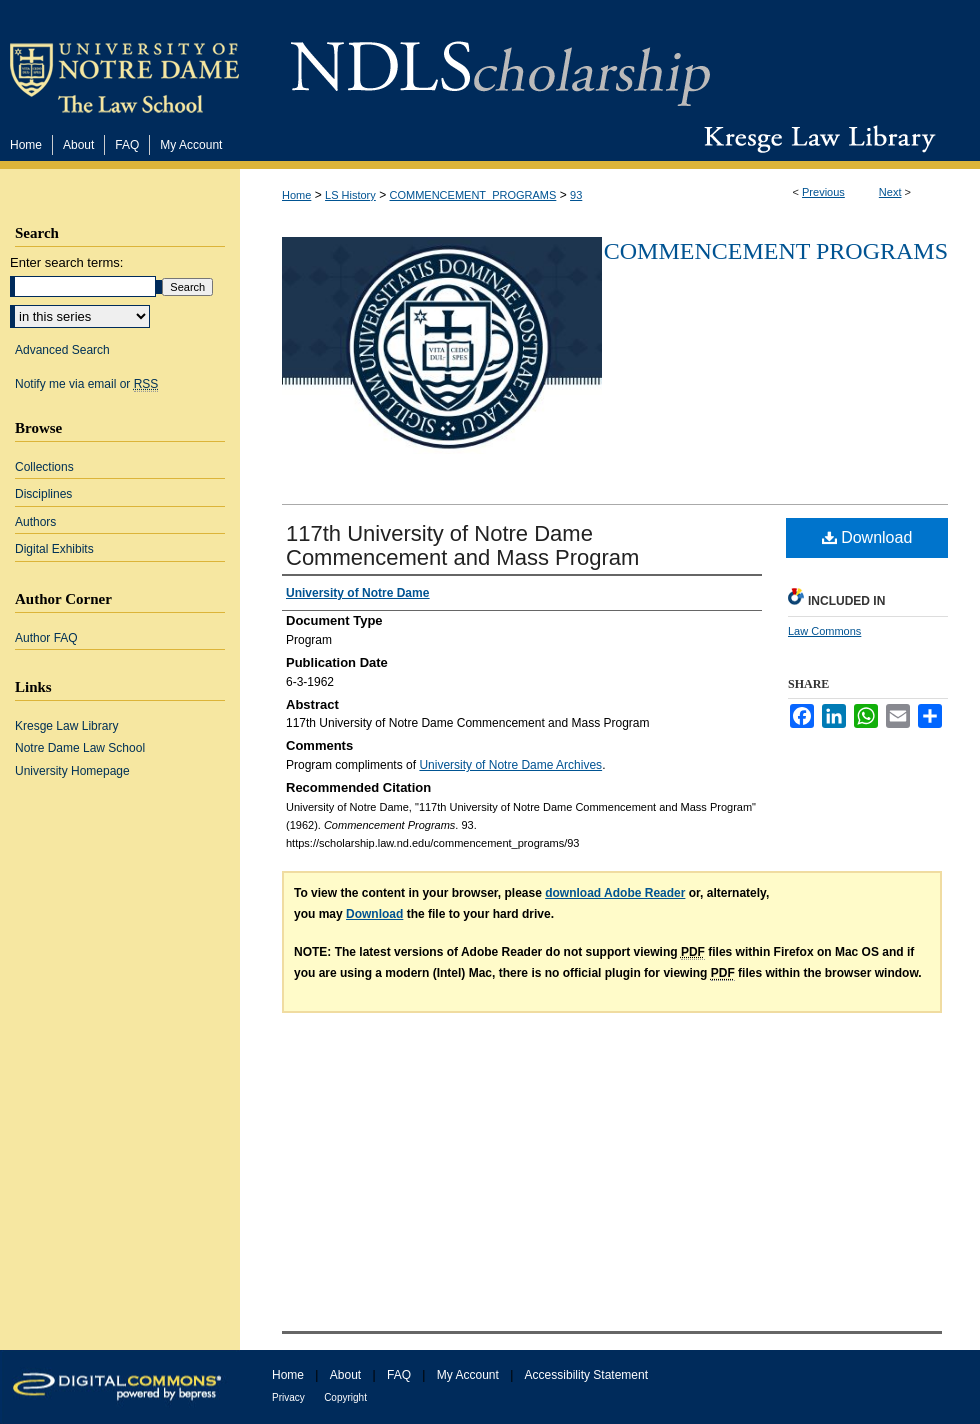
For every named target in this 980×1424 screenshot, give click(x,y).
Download (867, 537)
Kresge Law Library (815, 139)
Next (890, 192)
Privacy (288, 1397)
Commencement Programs (776, 251)
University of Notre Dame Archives (510, 765)
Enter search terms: (66, 262)
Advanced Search (62, 350)
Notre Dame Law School (80, 748)
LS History (350, 195)
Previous (823, 192)
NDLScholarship (500, 62)
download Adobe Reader (615, 893)
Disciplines (43, 494)
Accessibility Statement (586, 1375)
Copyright (345, 1397)
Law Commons (824, 631)
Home (296, 195)
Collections (44, 467)
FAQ (399, 1375)
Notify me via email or (86, 384)
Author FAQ (46, 638)
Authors (35, 522)
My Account (468, 1375)
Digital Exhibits (54, 549)
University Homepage (72, 771)
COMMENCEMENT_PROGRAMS (473, 195)
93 (576, 195)
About (345, 1375)
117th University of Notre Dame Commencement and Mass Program (462, 545)
